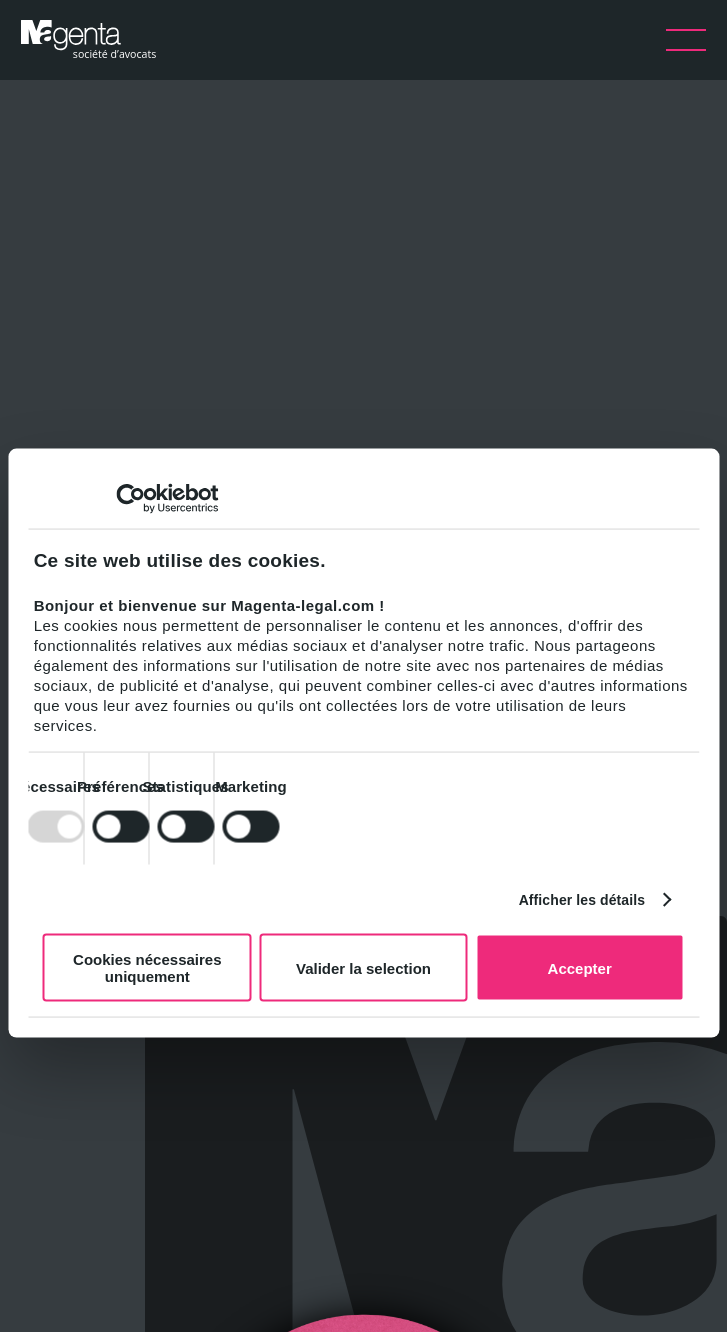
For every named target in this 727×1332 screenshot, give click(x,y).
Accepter (580, 967)
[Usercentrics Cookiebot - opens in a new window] (130, 499)
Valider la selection (363, 967)
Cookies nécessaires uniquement (147, 968)
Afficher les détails (582, 899)
